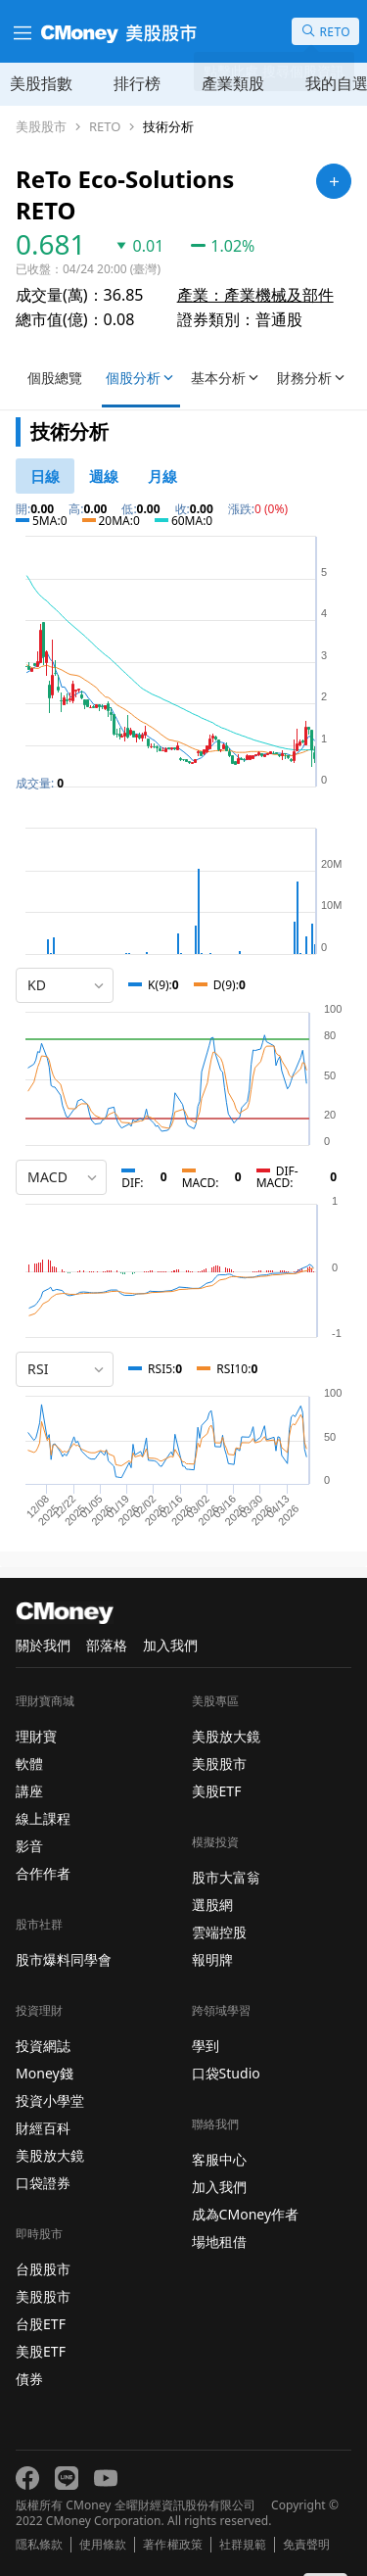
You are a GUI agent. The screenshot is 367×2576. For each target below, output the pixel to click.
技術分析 (168, 126)
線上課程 (43, 1818)
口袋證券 (43, 2182)
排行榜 (137, 83)
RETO (104, 126)
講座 (29, 1791)
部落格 (106, 1645)
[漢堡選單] (20, 31)
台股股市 (43, 2269)
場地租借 (219, 2241)
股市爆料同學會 (64, 1959)
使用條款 (102, 2544)
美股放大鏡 (50, 2155)
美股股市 (41, 126)
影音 (29, 1846)
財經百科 (43, 2128)
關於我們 (43, 1645)
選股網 (212, 1904)
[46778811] (45, 476)
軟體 (29, 1763)
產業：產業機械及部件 (255, 295)
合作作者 (43, 1873)
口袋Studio (226, 2073)
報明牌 (212, 1959)
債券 (29, 2378)
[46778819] (162, 476)
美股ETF (41, 2351)
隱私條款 (39, 2544)
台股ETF (41, 2323)
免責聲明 (306, 2544)
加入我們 (170, 1645)
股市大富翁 (226, 1877)
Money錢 (44, 2073)
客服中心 (219, 2159)
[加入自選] (333, 181)
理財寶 (36, 1736)
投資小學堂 (50, 2100)
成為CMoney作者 (245, 2214)
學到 (205, 2045)
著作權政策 (172, 2544)
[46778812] (103, 476)
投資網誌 (43, 2045)
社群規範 (242, 2544)
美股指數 (41, 83)
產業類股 (233, 83)
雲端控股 (219, 1932)
